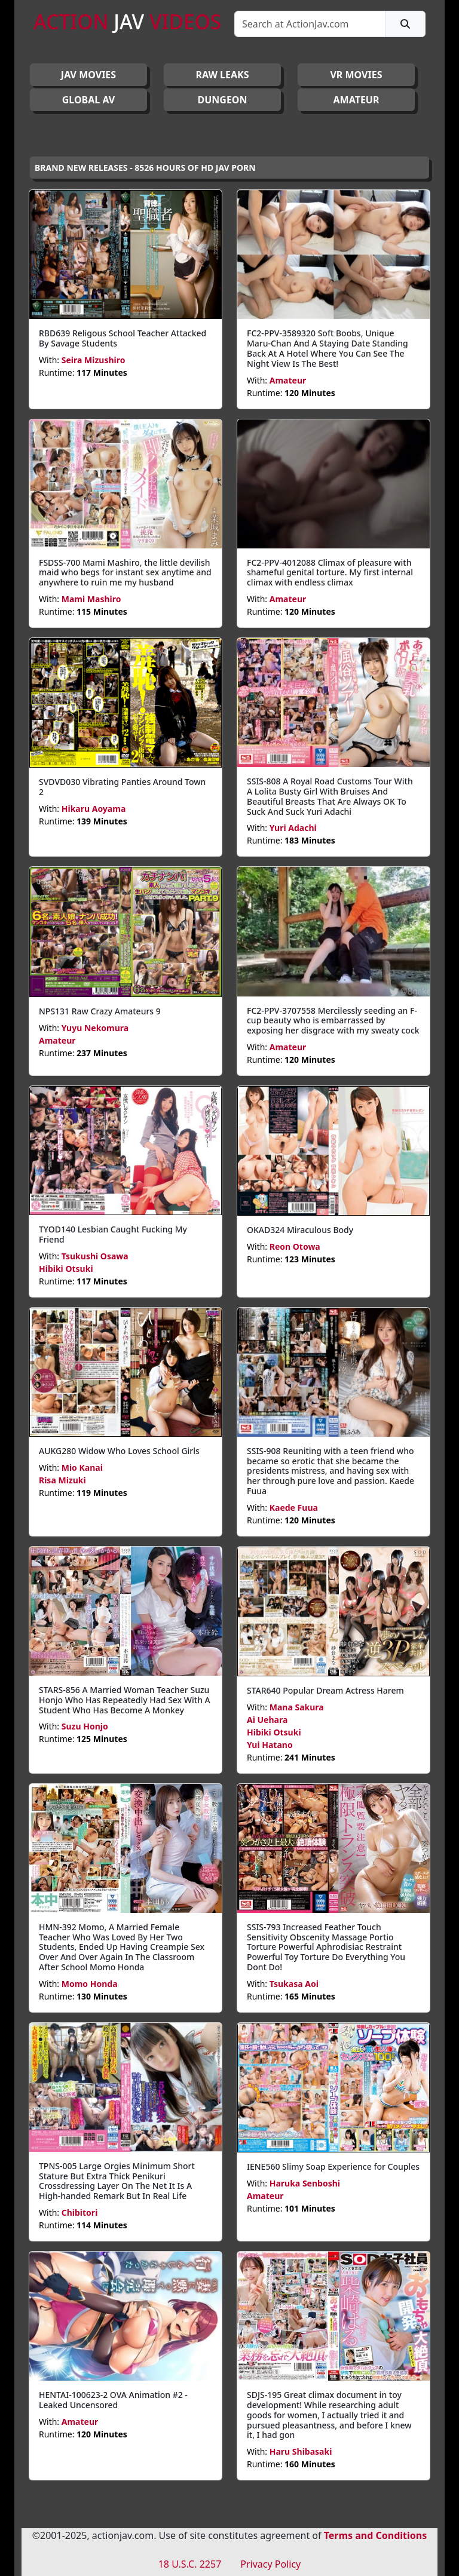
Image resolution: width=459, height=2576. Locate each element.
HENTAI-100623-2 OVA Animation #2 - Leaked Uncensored (113, 2400)
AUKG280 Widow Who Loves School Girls (119, 1450)
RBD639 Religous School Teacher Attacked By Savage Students (122, 338)
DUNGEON (222, 99)
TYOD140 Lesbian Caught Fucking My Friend (113, 1234)
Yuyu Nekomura (95, 1028)
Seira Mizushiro (94, 360)
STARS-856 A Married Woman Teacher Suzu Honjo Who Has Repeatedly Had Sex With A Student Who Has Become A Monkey (124, 1700)
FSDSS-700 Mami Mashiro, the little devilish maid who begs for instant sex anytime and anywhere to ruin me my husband (125, 572)
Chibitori (80, 2212)
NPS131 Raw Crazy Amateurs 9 (100, 1011)
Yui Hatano (270, 1744)
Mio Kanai (82, 1467)
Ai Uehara (267, 1719)
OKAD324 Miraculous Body (300, 1229)
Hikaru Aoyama (94, 808)
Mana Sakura (297, 1707)
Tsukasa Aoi (294, 1983)
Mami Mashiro (91, 599)
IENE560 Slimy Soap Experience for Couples (333, 2166)
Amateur (288, 380)
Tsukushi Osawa (95, 1256)
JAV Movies (88, 74)
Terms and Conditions (375, 2535)
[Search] (309, 24)
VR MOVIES (356, 74)
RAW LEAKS (222, 74)
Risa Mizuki (62, 1480)
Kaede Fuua (294, 1507)
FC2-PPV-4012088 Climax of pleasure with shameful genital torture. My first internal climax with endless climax (330, 572)
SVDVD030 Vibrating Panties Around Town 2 (122, 787)
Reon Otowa (295, 1246)
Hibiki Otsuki (66, 1268)
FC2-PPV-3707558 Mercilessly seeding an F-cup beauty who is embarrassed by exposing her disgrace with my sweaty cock (333, 1020)
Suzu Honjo (85, 1726)
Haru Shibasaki (301, 2451)
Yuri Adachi (293, 827)
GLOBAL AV (88, 99)
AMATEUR (356, 99)
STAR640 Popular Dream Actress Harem (325, 1690)
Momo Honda (90, 1983)
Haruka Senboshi (305, 2183)
